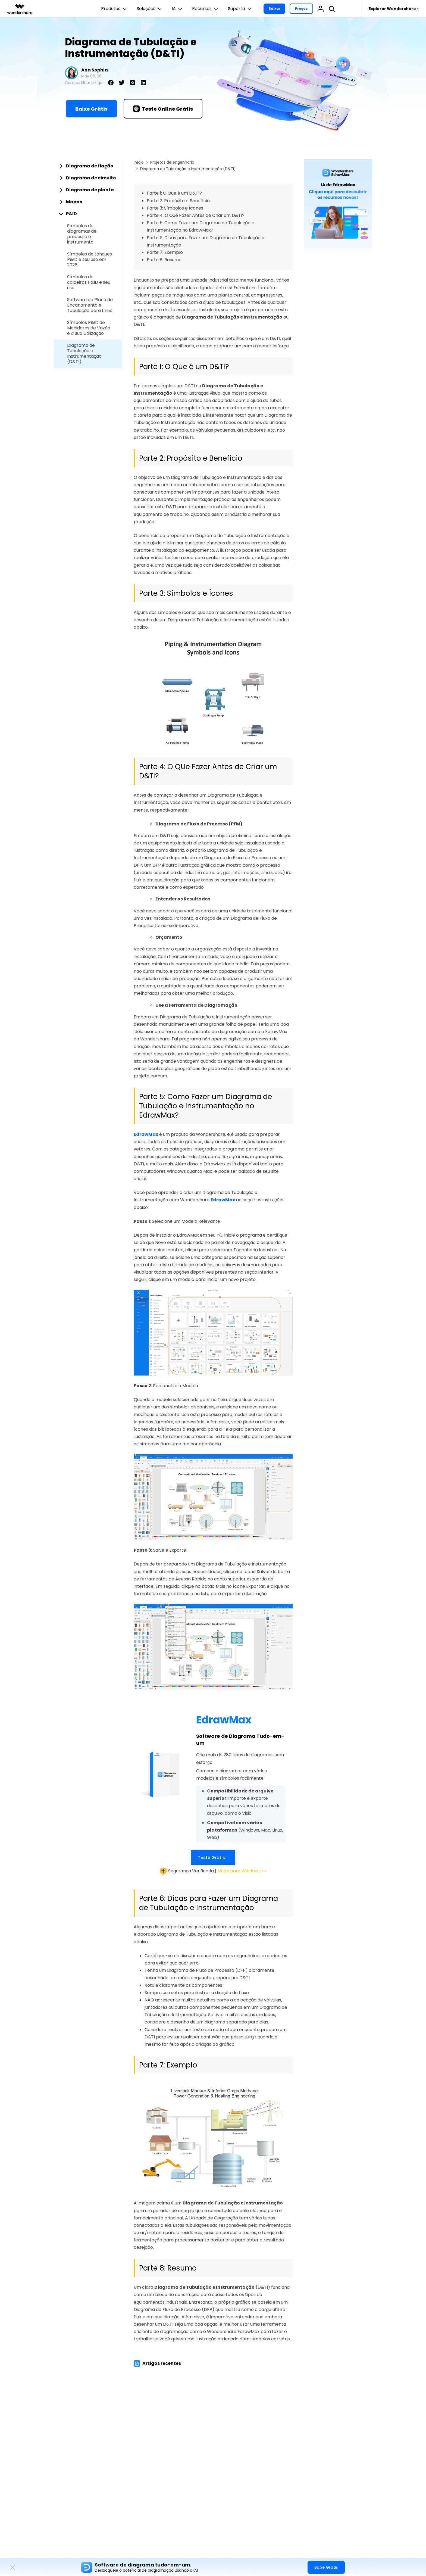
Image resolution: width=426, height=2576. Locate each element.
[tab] (88, 166)
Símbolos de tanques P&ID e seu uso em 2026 (89, 259)
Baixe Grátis (91, 108)
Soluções (150, 8)
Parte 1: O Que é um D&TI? (174, 193)
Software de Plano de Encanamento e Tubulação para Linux (90, 305)
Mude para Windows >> (242, 1871)
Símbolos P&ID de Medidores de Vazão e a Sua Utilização (88, 328)
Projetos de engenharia (172, 162)
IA (177, 8)
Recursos (205, 8)
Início (139, 162)
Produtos (114, 8)
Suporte (240, 8)
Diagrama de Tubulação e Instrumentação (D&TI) (84, 353)
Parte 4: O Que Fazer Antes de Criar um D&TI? (196, 215)
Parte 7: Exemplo (165, 252)
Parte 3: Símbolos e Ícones (175, 208)
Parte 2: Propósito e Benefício (178, 201)
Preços (301, 8)
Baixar (274, 8)
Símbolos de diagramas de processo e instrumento (81, 234)
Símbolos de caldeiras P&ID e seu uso (88, 282)
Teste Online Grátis (163, 108)
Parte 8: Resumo (164, 260)
